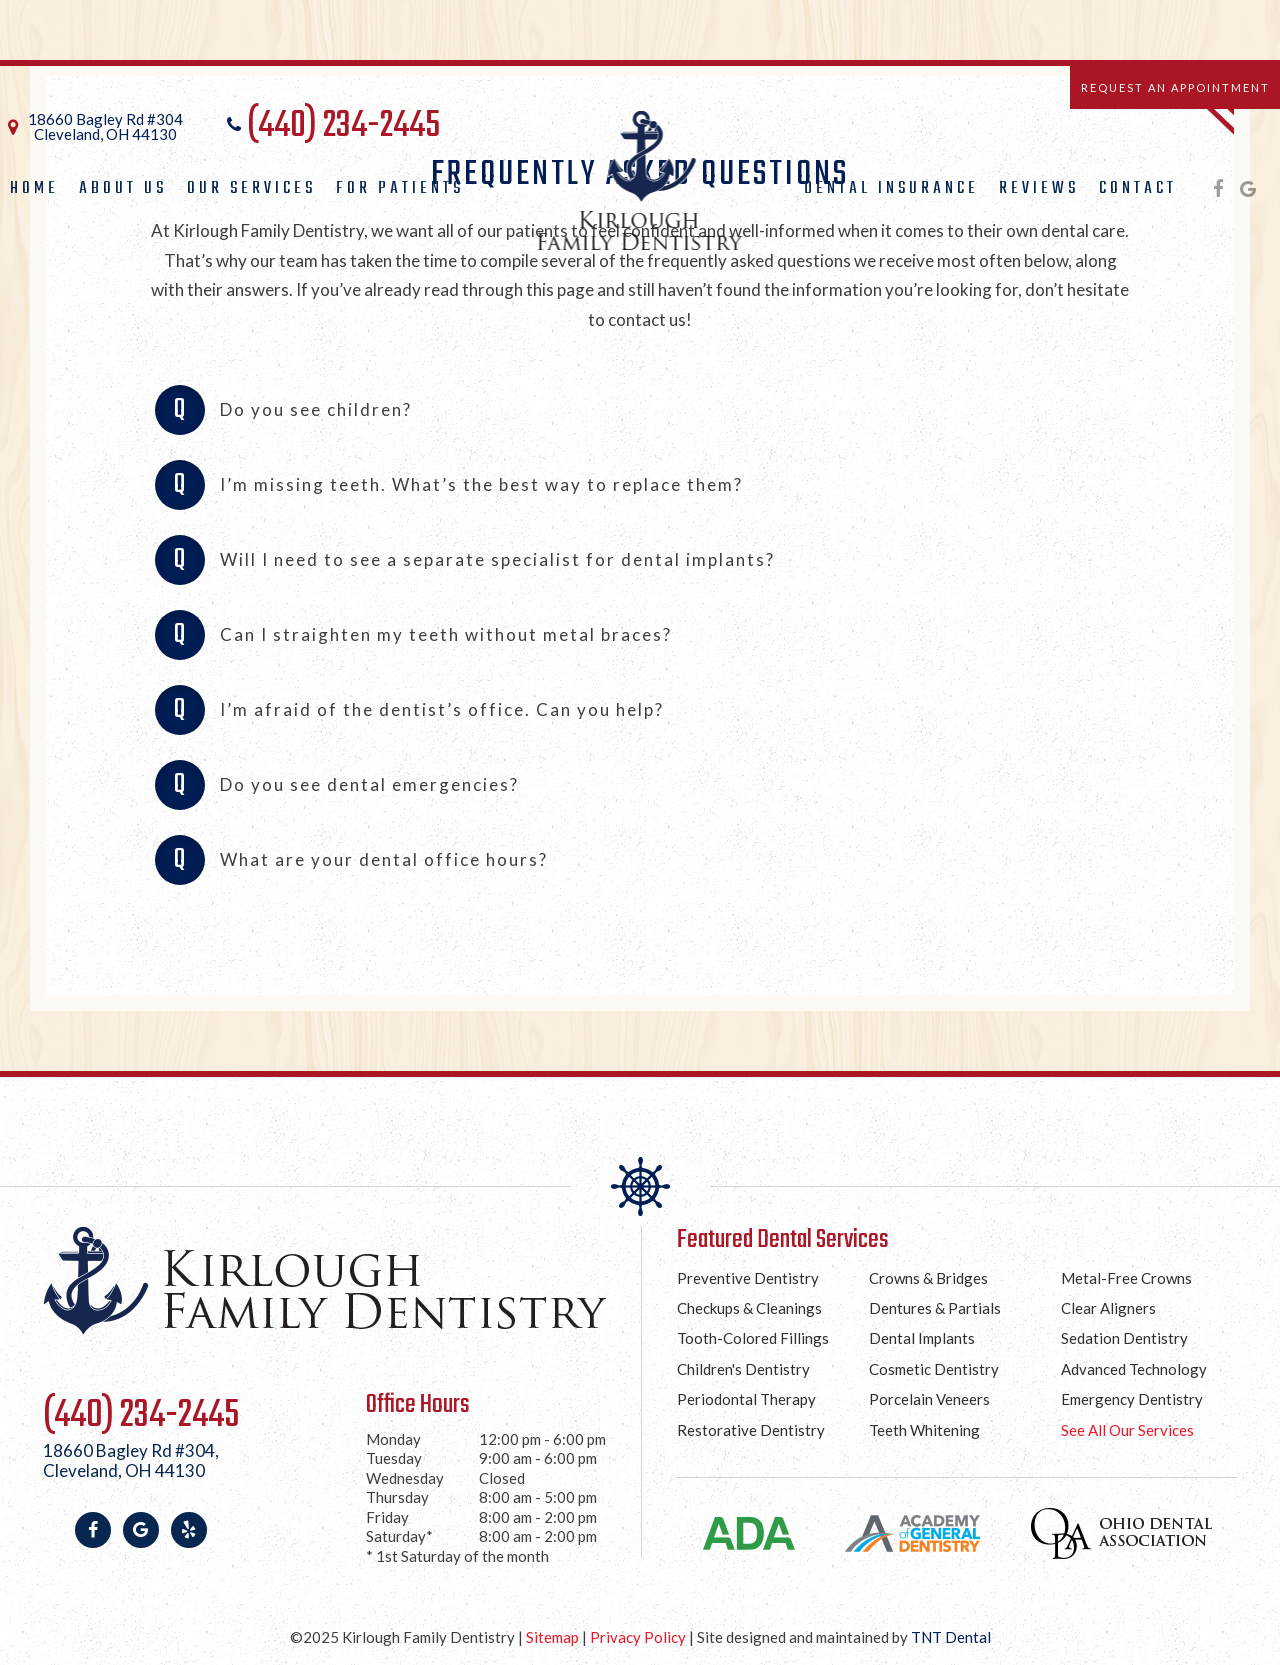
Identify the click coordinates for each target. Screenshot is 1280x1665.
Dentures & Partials (935, 1308)
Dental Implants (922, 1338)
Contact (1138, 188)
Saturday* (399, 1536)
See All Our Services (1127, 1430)
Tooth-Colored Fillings (753, 1338)
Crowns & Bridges (928, 1278)
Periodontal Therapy (746, 1399)
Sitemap (552, 1637)
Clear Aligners (1108, 1308)
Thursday (397, 1497)
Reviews (1039, 188)
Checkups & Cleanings (749, 1308)
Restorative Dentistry (751, 1430)
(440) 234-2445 (331, 126)
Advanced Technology (1134, 1369)
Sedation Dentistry (1124, 1338)
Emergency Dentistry (1132, 1399)
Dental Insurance (891, 188)
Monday (393, 1439)
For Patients (400, 188)
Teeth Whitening (924, 1430)
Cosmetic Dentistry (934, 1369)
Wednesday (405, 1478)
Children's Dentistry (743, 1369)
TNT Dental (951, 1637)
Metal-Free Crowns (1126, 1278)
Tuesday (394, 1458)
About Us (123, 188)
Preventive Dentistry (748, 1278)
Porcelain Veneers (929, 1399)
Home (34, 188)
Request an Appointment (1175, 87)
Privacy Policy (638, 1637)
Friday (387, 1517)
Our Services (251, 188)
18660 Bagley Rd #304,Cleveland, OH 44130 (131, 1461)
